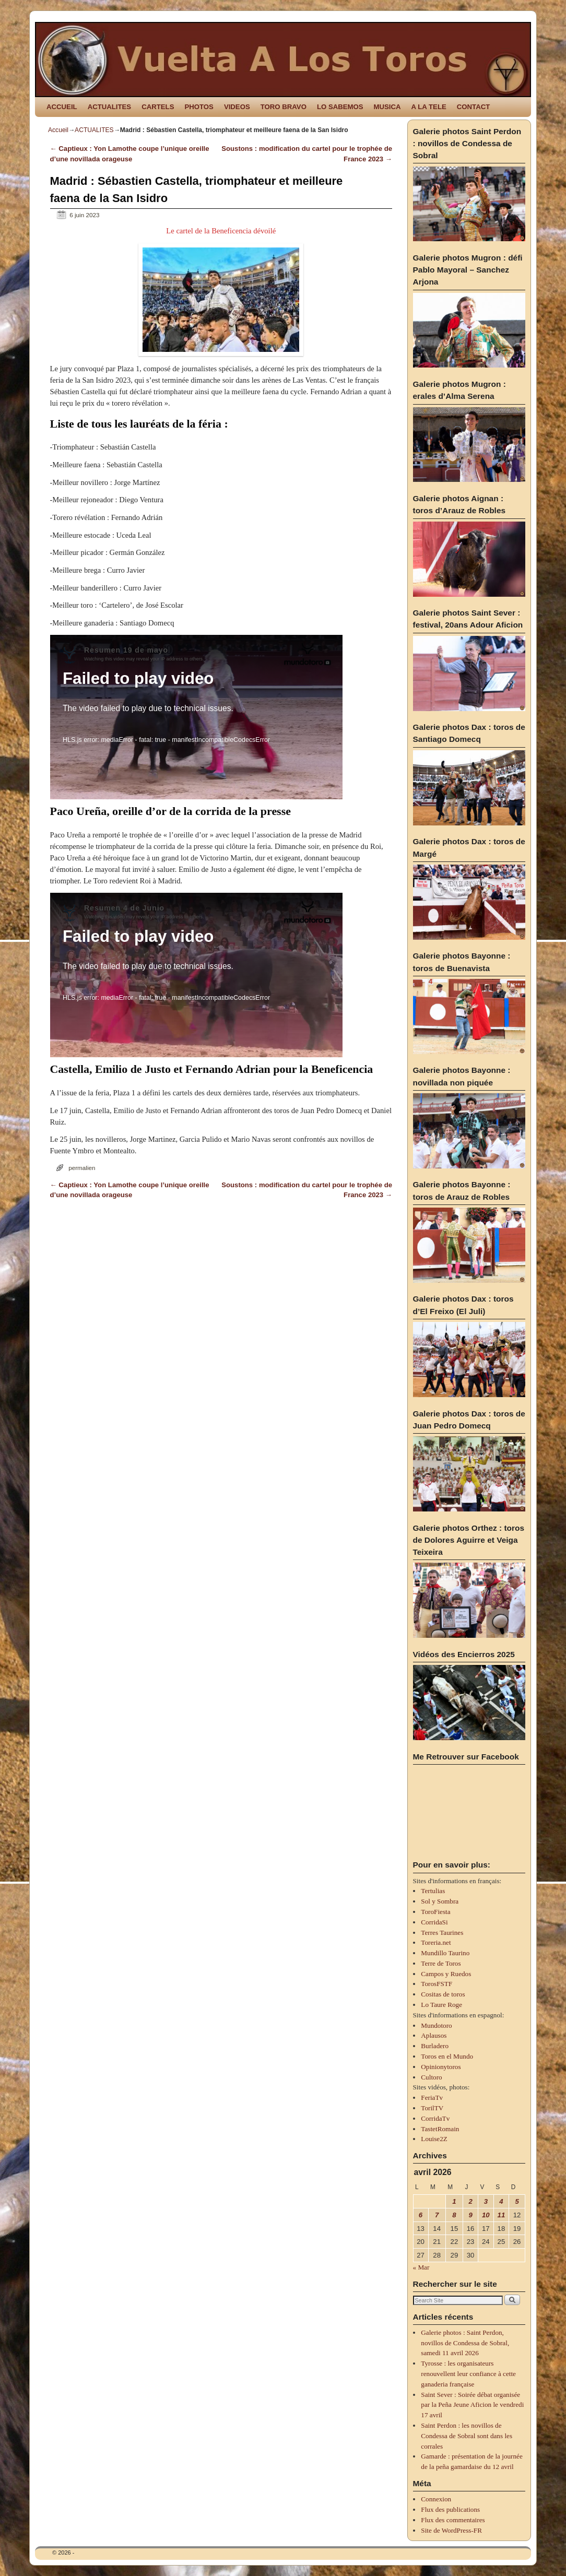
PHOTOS (198, 107)
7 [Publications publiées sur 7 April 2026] (437, 2215)
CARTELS (158, 107)
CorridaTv (435, 2118)
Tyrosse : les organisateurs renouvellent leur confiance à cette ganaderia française (468, 2373)
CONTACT (473, 107)
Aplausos (433, 2035)
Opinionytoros (441, 2067)
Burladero (435, 2046)
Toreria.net (436, 1942)
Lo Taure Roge (441, 2004)
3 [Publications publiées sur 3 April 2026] (486, 2201)
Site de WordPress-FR (451, 2530)
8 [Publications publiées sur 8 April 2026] (454, 2215)
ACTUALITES (110, 107)
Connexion (436, 2499)
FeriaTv (432, 2097)
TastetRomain (440, 2129)
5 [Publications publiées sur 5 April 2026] (516, 2201)
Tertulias (433, 1891)
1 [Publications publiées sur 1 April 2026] (454, 2201)
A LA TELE (428, 107)
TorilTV (432, 2108)
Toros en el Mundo (447, 2056)
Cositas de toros (443, 1994)
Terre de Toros (441, 1963)
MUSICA (387, 107)
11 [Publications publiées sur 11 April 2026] (501, 2215)
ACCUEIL (61, 107)
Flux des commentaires (453, 2520)
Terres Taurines (442, 1932)
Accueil (58, 130)
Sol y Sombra (439, 1901)
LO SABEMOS (340, 107)
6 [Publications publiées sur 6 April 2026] (420, 2215)
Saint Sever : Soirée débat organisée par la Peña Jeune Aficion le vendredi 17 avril (472, 2405)
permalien (81, 1167)
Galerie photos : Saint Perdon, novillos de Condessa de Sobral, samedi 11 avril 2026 (465, 2343)
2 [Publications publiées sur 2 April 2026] (470, 2201)
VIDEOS (237, 107)
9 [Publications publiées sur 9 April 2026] (470, 2215)
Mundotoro (436, 2025)
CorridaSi (434, 1922)
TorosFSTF (436, 1984)
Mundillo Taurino (445, 1953)
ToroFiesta (435, 1912)
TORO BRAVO (283, 107)
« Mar (421, 2267)
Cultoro (431, 2077)
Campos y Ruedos (446, 1974)
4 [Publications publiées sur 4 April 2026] (501, 2201)
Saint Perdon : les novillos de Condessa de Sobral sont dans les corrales (466, 2435)
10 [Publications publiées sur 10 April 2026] (486, 2215)
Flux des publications (450, 2509)
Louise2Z (434, 2139)
